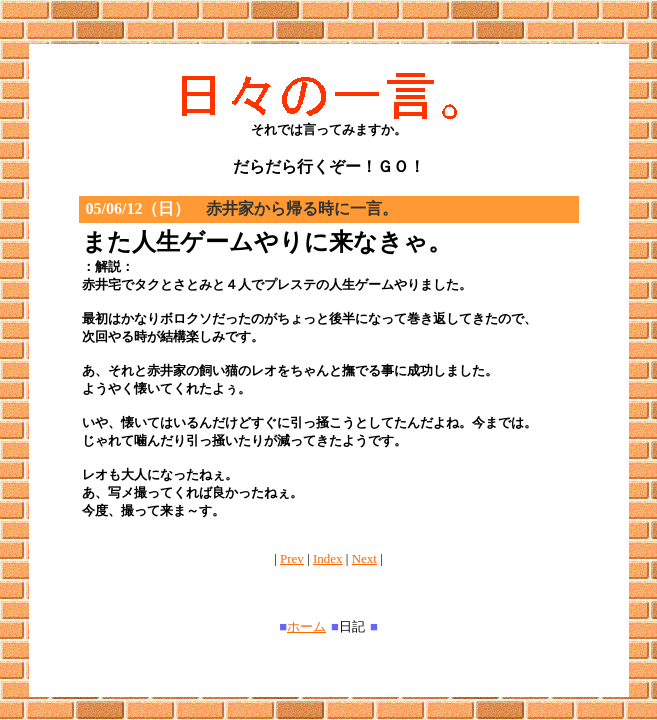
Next (364, 558)
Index (328, 558)
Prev (292, 558)
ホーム (306, 626)
